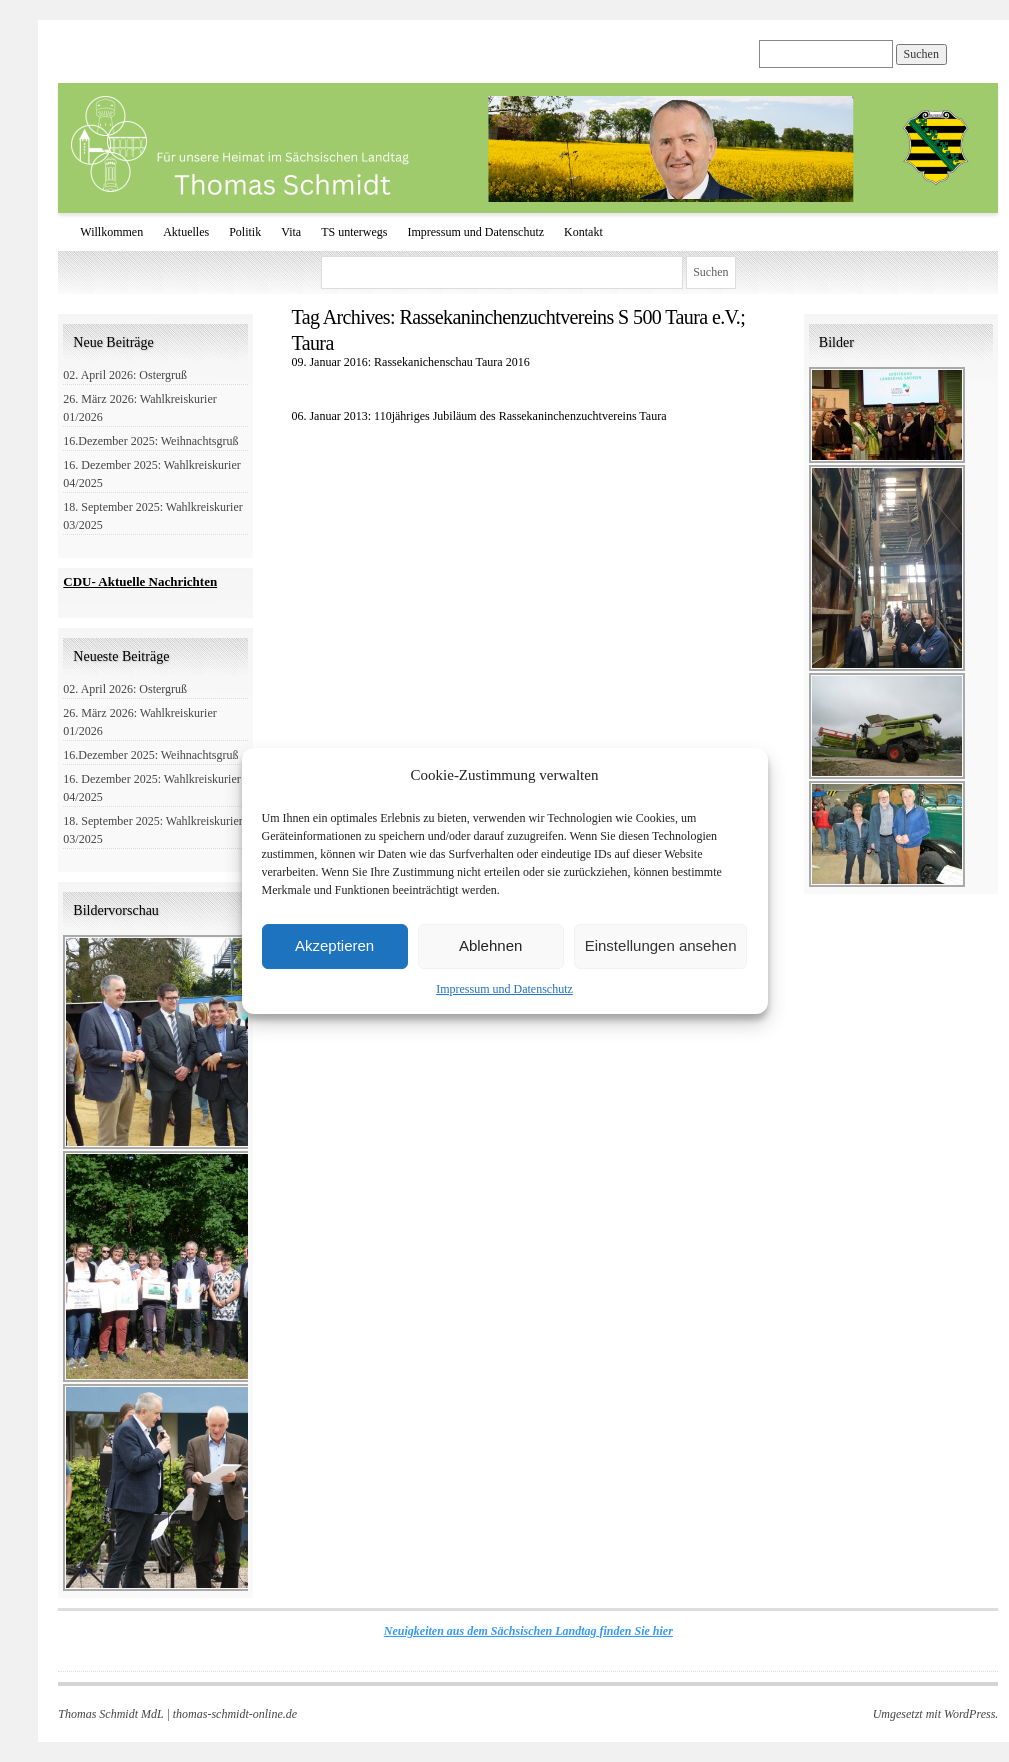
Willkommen (111, 232)
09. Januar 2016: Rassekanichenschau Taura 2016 (410, 362)
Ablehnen (490, 945)
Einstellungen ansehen (661, 945)
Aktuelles (186, 232)
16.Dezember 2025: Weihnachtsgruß (150, 441)
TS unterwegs (354, 232)
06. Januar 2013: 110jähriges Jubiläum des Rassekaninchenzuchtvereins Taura (478, 416)
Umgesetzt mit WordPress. (936, 1714)
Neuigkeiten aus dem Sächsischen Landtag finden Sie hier (528, 1631)
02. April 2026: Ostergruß (125, 375)
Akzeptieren (334, 945)
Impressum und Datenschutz (504, 989)
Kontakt (583, 232)
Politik (245, 232)
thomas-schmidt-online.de (235, 1714)
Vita (291, 232)
